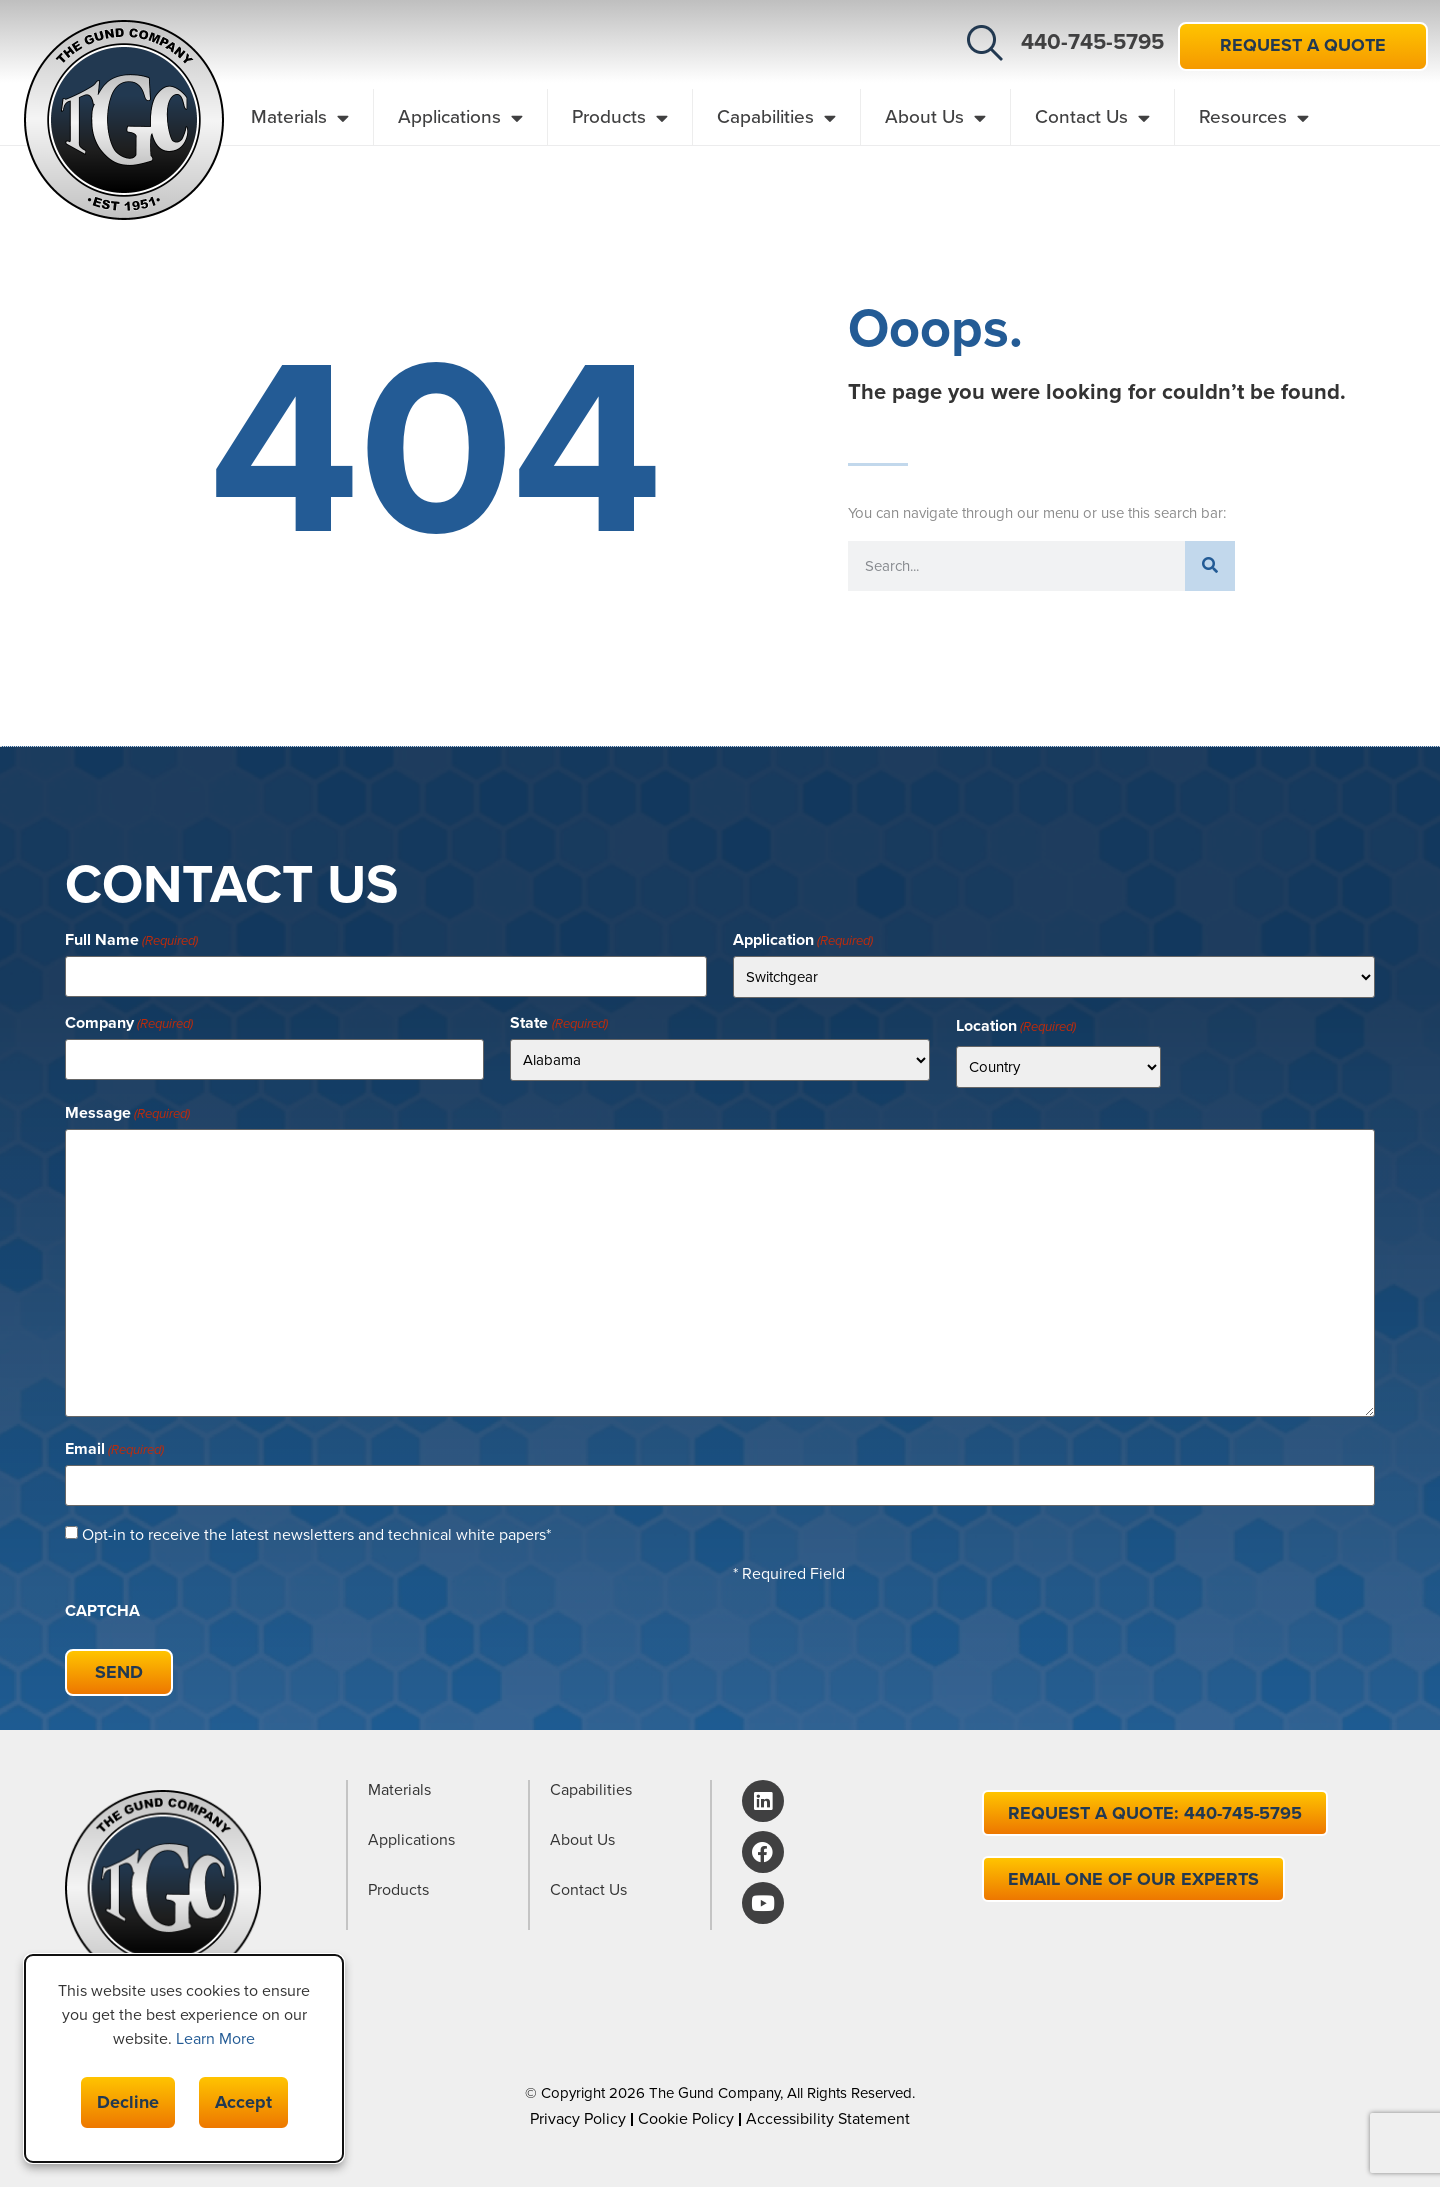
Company (129, 1023)
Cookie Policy (686, 2118)
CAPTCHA (102, 1611)
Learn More (215, 2038)
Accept (243, 2102)
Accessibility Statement (828, 2118)
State (558, 1023)
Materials (300, 117)
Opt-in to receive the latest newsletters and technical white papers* (316, 1535)
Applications (460, 117)
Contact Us (1092, 117)
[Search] (1210, 566)
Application (803, 940)
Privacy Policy (578, 2118)
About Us (935, 117)
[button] (985, 43)
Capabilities (776, 117)
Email (114, 1449)
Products (620, 117)
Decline (128, 2102)
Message (127, 1113)
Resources (1254, 117)
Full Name (131, 940)
